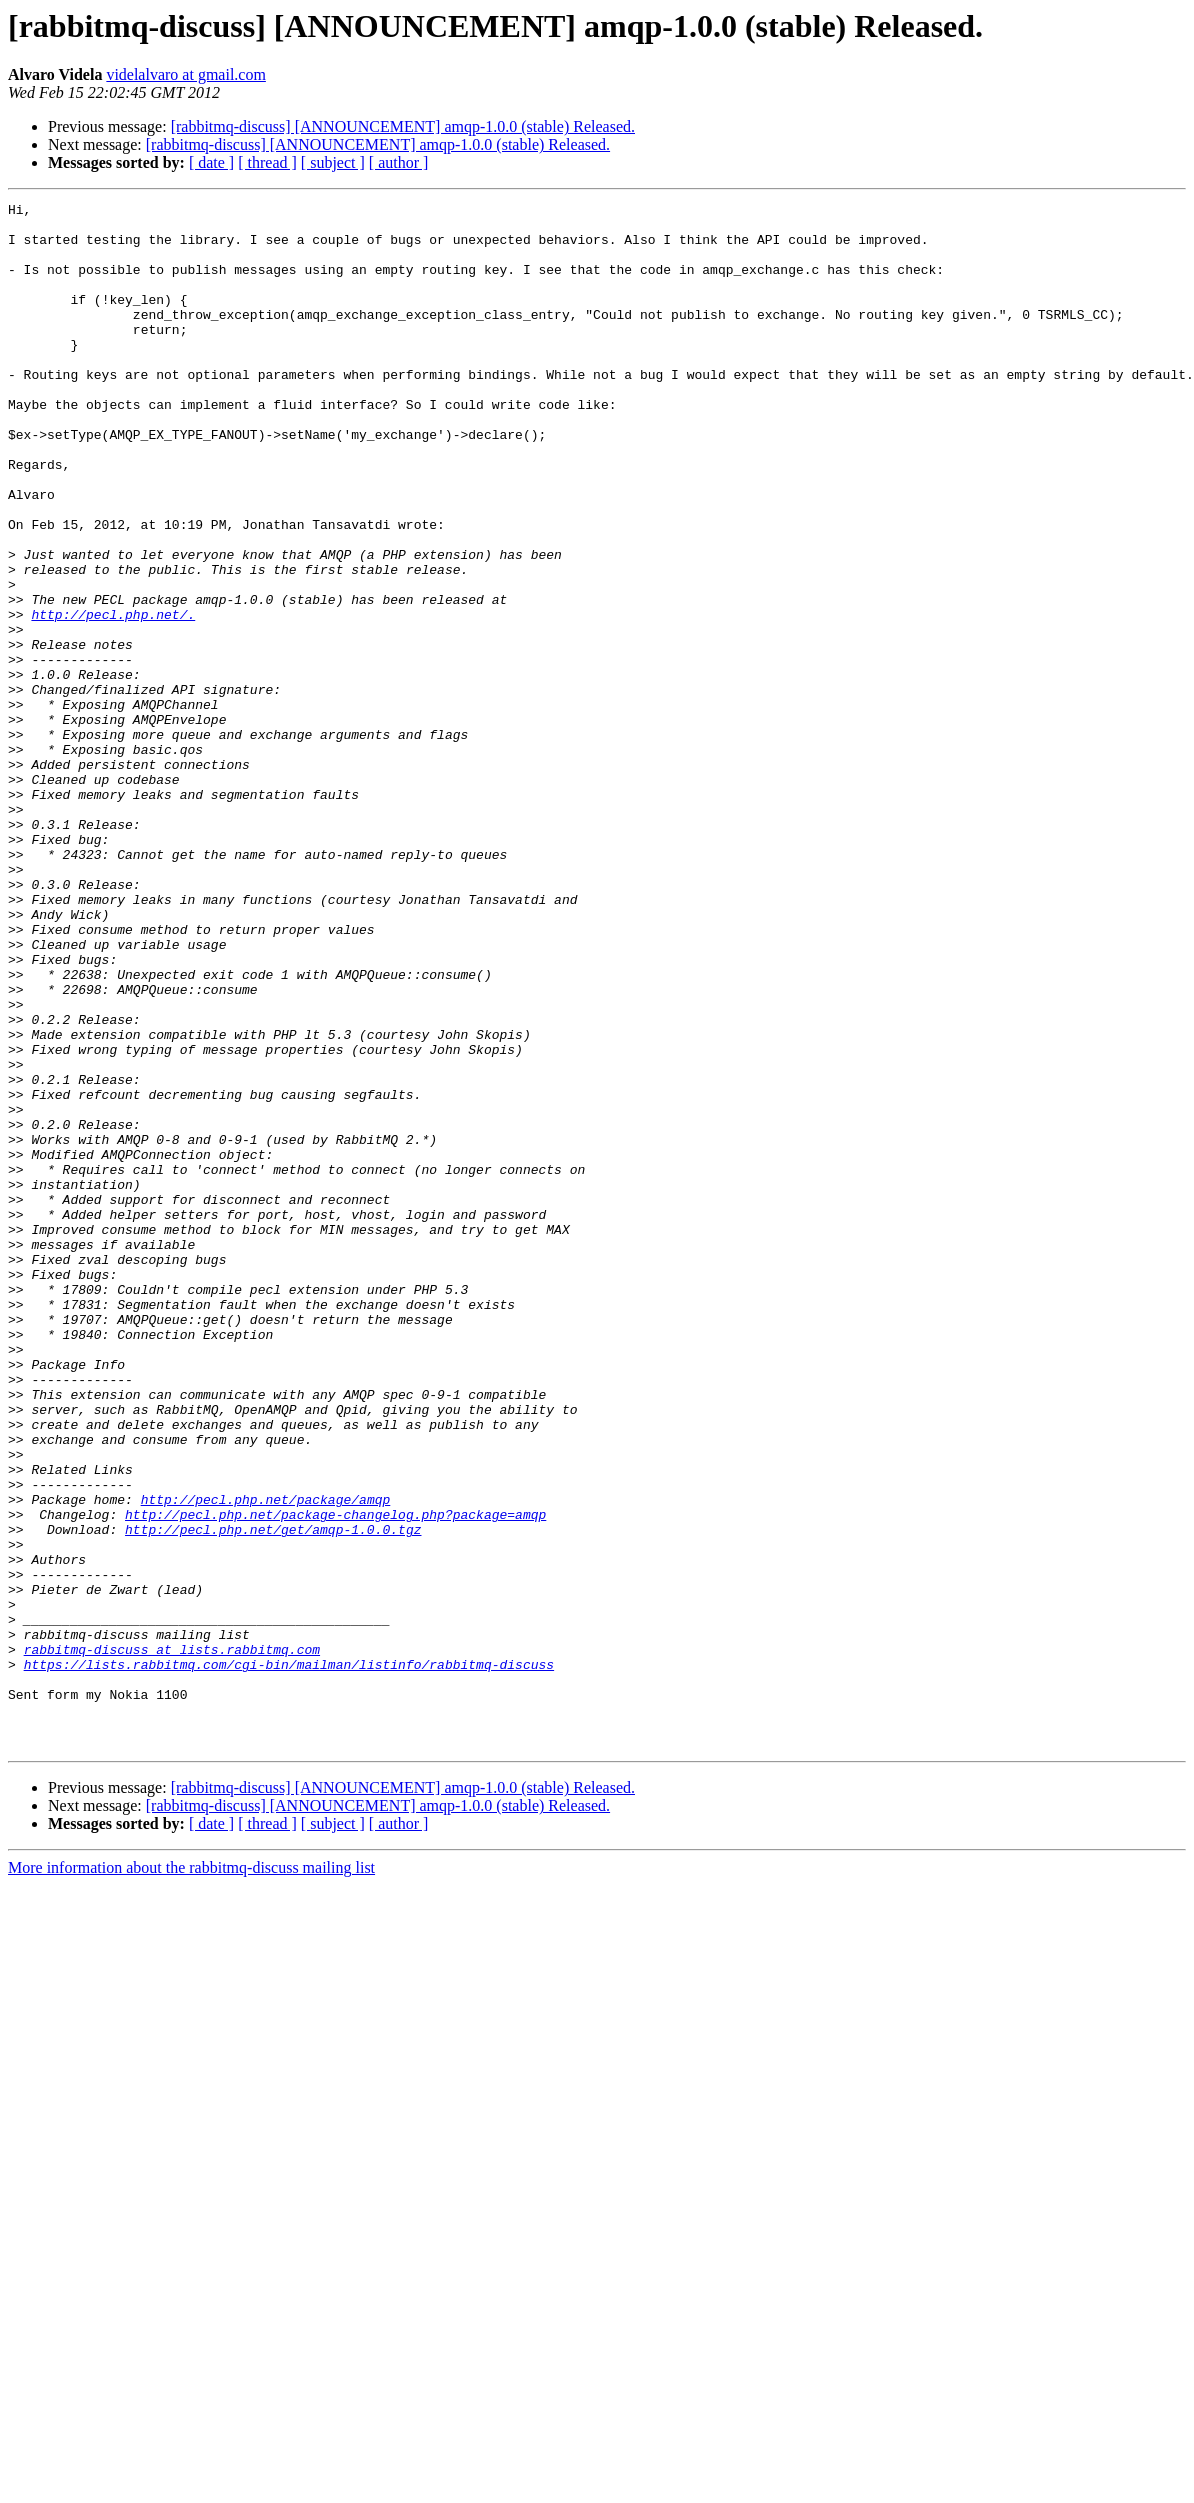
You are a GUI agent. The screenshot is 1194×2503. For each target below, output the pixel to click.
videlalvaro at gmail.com (186, 74)
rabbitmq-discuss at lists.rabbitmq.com (172, 1940)
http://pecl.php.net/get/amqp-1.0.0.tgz (273, 1796)
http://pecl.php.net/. (113, 698)
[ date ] (211, 162)
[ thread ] (267, 162)
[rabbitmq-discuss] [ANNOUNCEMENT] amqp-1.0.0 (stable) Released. (403, 126)
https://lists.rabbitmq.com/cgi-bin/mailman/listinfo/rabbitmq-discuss (289, 1958)
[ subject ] (333, 162)
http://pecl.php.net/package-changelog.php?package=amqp (335, 1778)
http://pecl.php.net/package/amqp (266, 1760)
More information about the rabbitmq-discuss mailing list (191, 2176)
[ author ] (399, 162)
